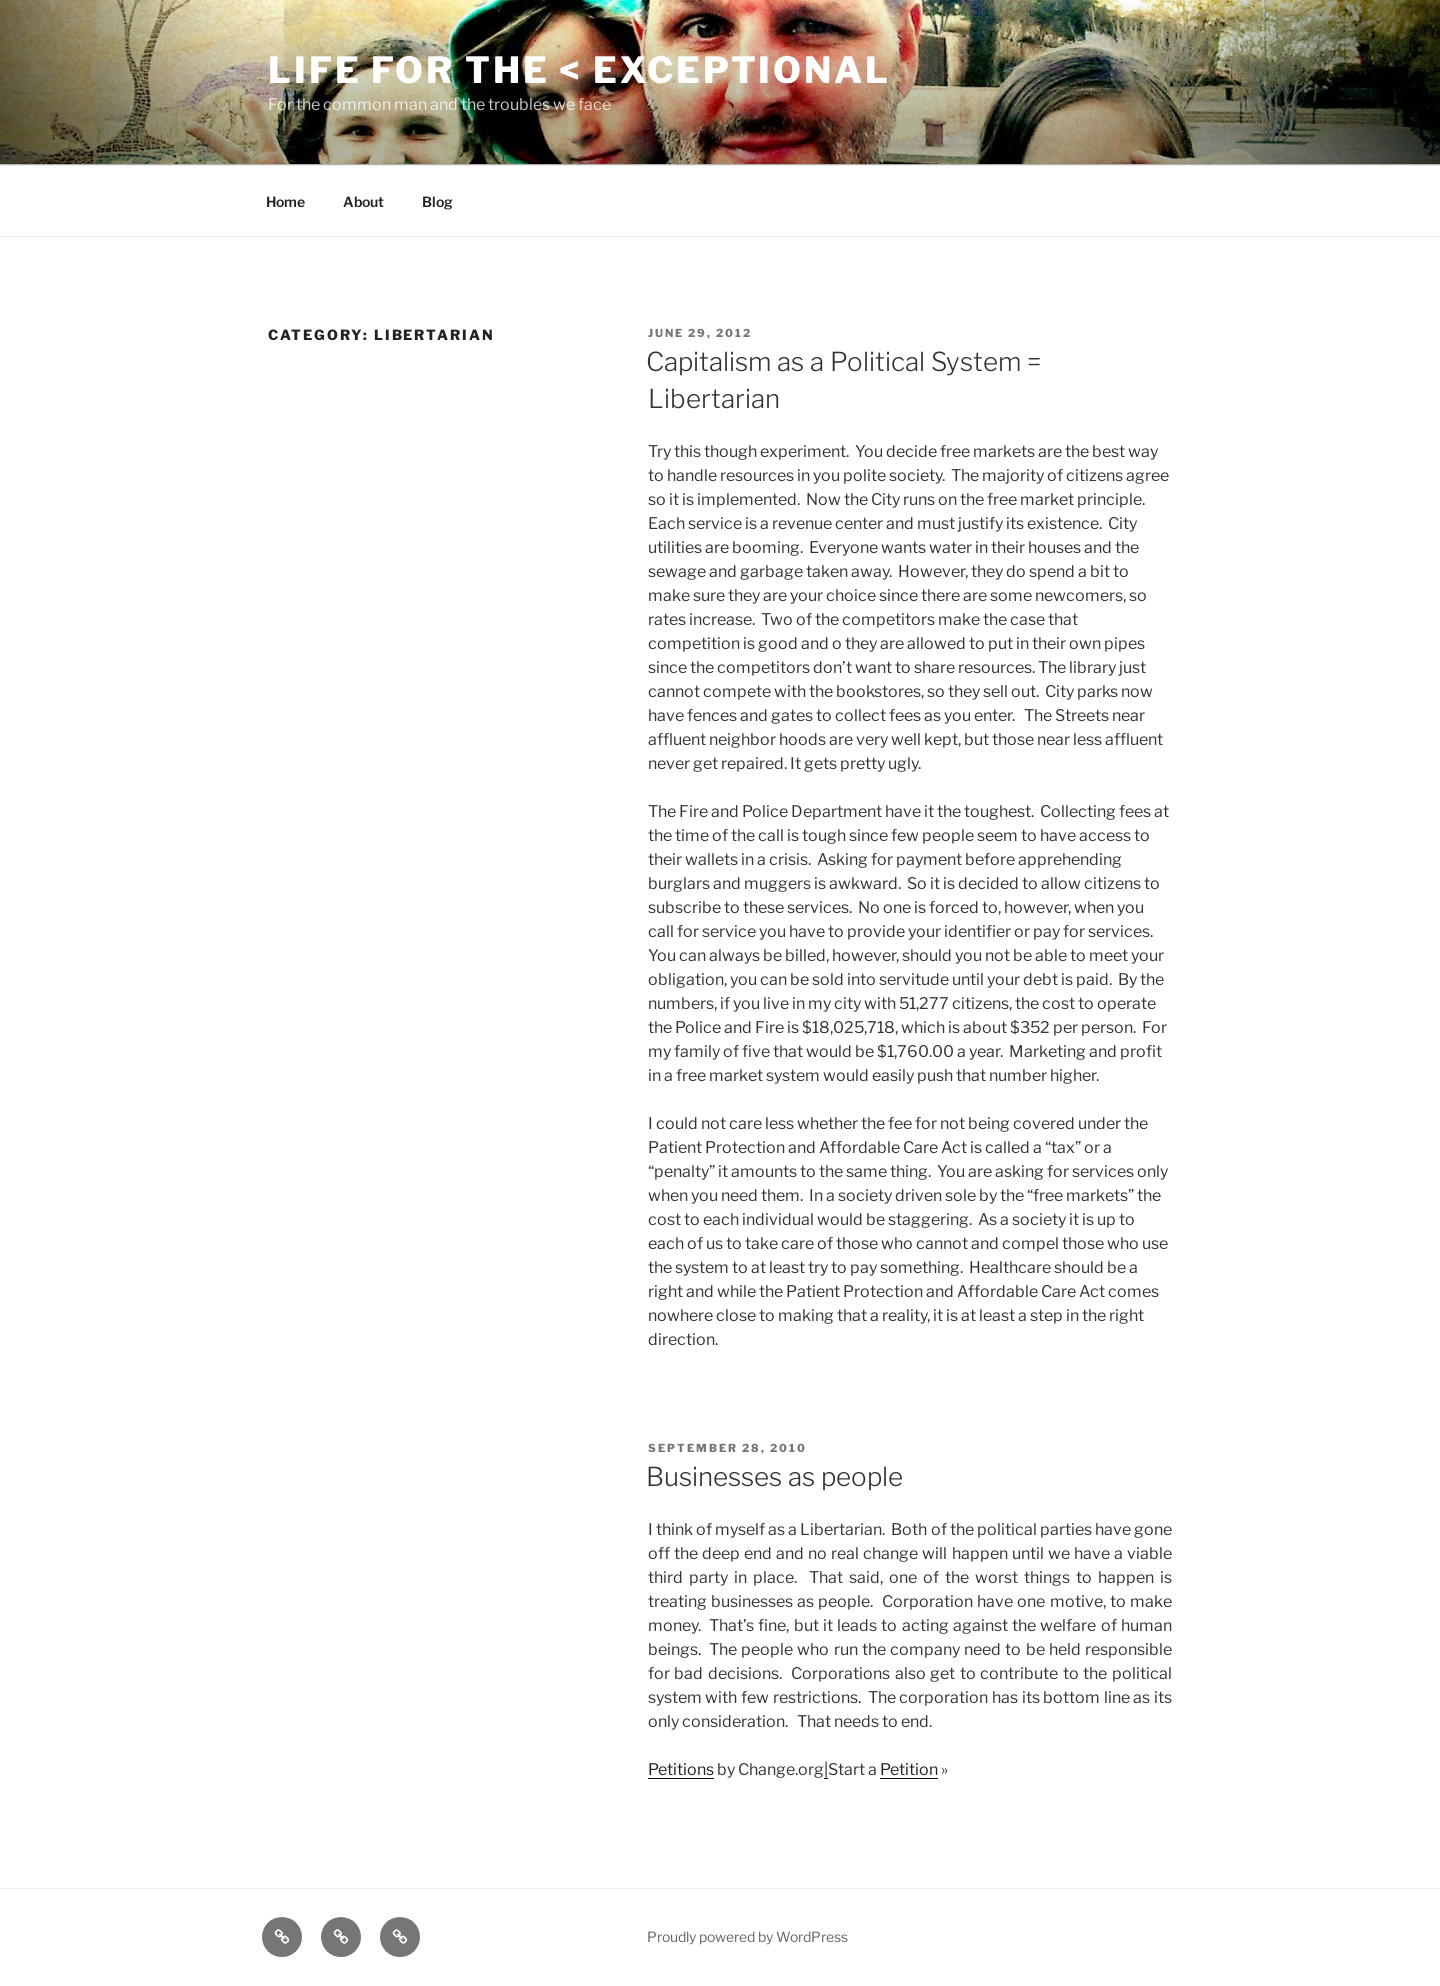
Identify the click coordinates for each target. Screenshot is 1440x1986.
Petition (909, 1769)
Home (285, 201)
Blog (437, 201)
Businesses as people (774, 1476)
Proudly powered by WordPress (747, 1936)
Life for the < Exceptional (579, 70)
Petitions (681, 1769)
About (363, 201)
